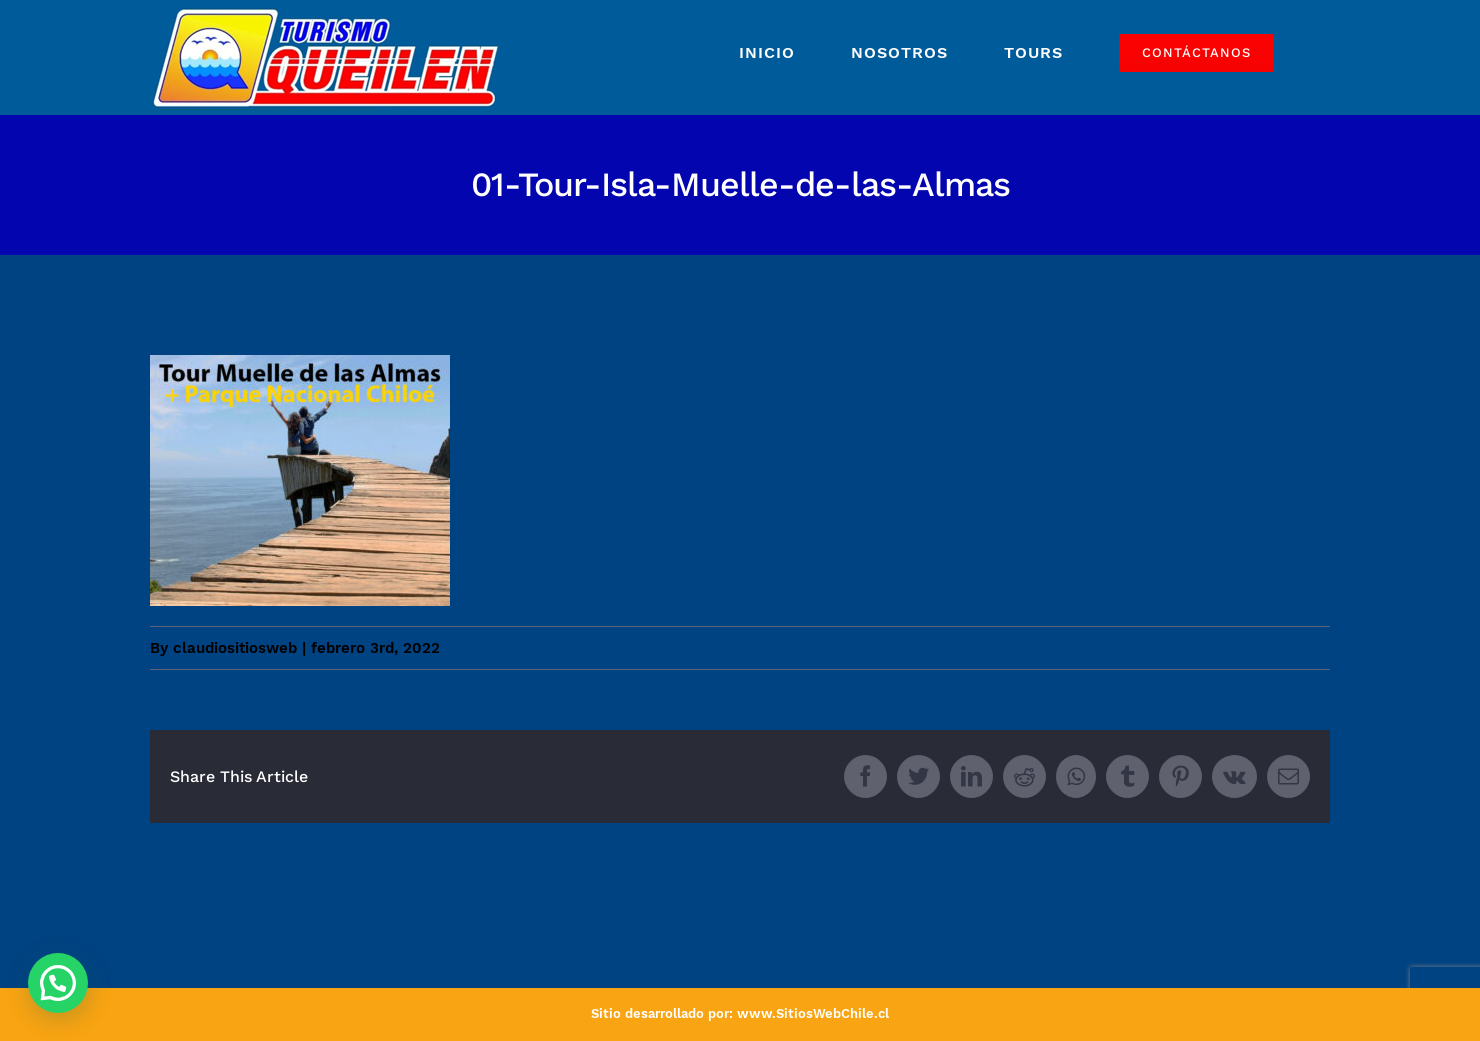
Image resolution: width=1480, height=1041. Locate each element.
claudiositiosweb (235, 648)
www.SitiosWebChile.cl (813, 1013)
